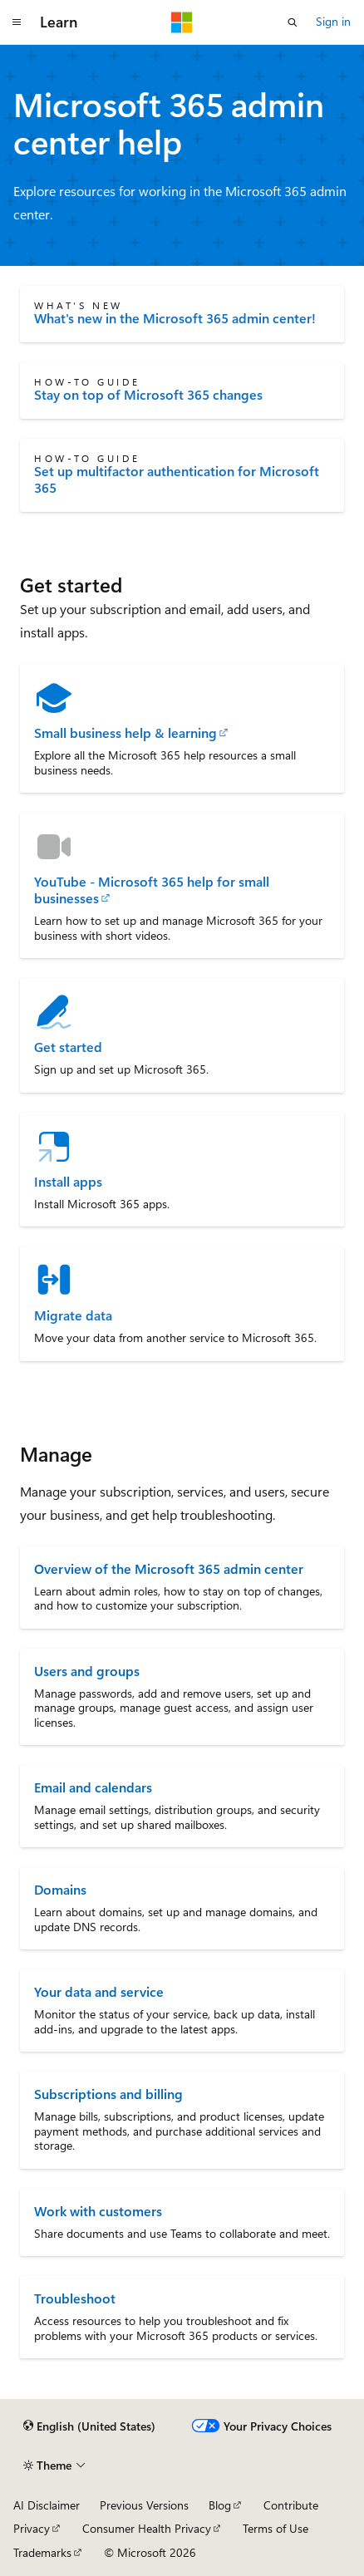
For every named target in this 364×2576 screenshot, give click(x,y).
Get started (68, 1047)
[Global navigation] (16, 22)
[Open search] (292, 22)
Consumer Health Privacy (146, 2528)
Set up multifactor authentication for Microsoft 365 (176, 479)
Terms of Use (275, 2528)
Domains (60, 1889)
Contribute (290, 2505)
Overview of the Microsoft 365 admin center (168, 1568)
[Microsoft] (182, 22)
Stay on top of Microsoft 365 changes (148, 394)
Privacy (31, 2528)
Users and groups (87, 1670)
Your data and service (99, 1991)
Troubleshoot (75, 2298)
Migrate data (73, 1315)
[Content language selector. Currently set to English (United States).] (89, 2426)
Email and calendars (93, 1787)
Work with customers (98, 2211)
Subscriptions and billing (108, 2093)
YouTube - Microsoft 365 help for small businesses (151, 890)
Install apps (68, 1181)
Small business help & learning (125, 733)
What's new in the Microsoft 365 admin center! (175, 318)
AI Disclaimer (46, 2505)
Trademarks (42, 2552)
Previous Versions (144, 2505)
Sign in (333, 21)
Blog (220, 2505)
